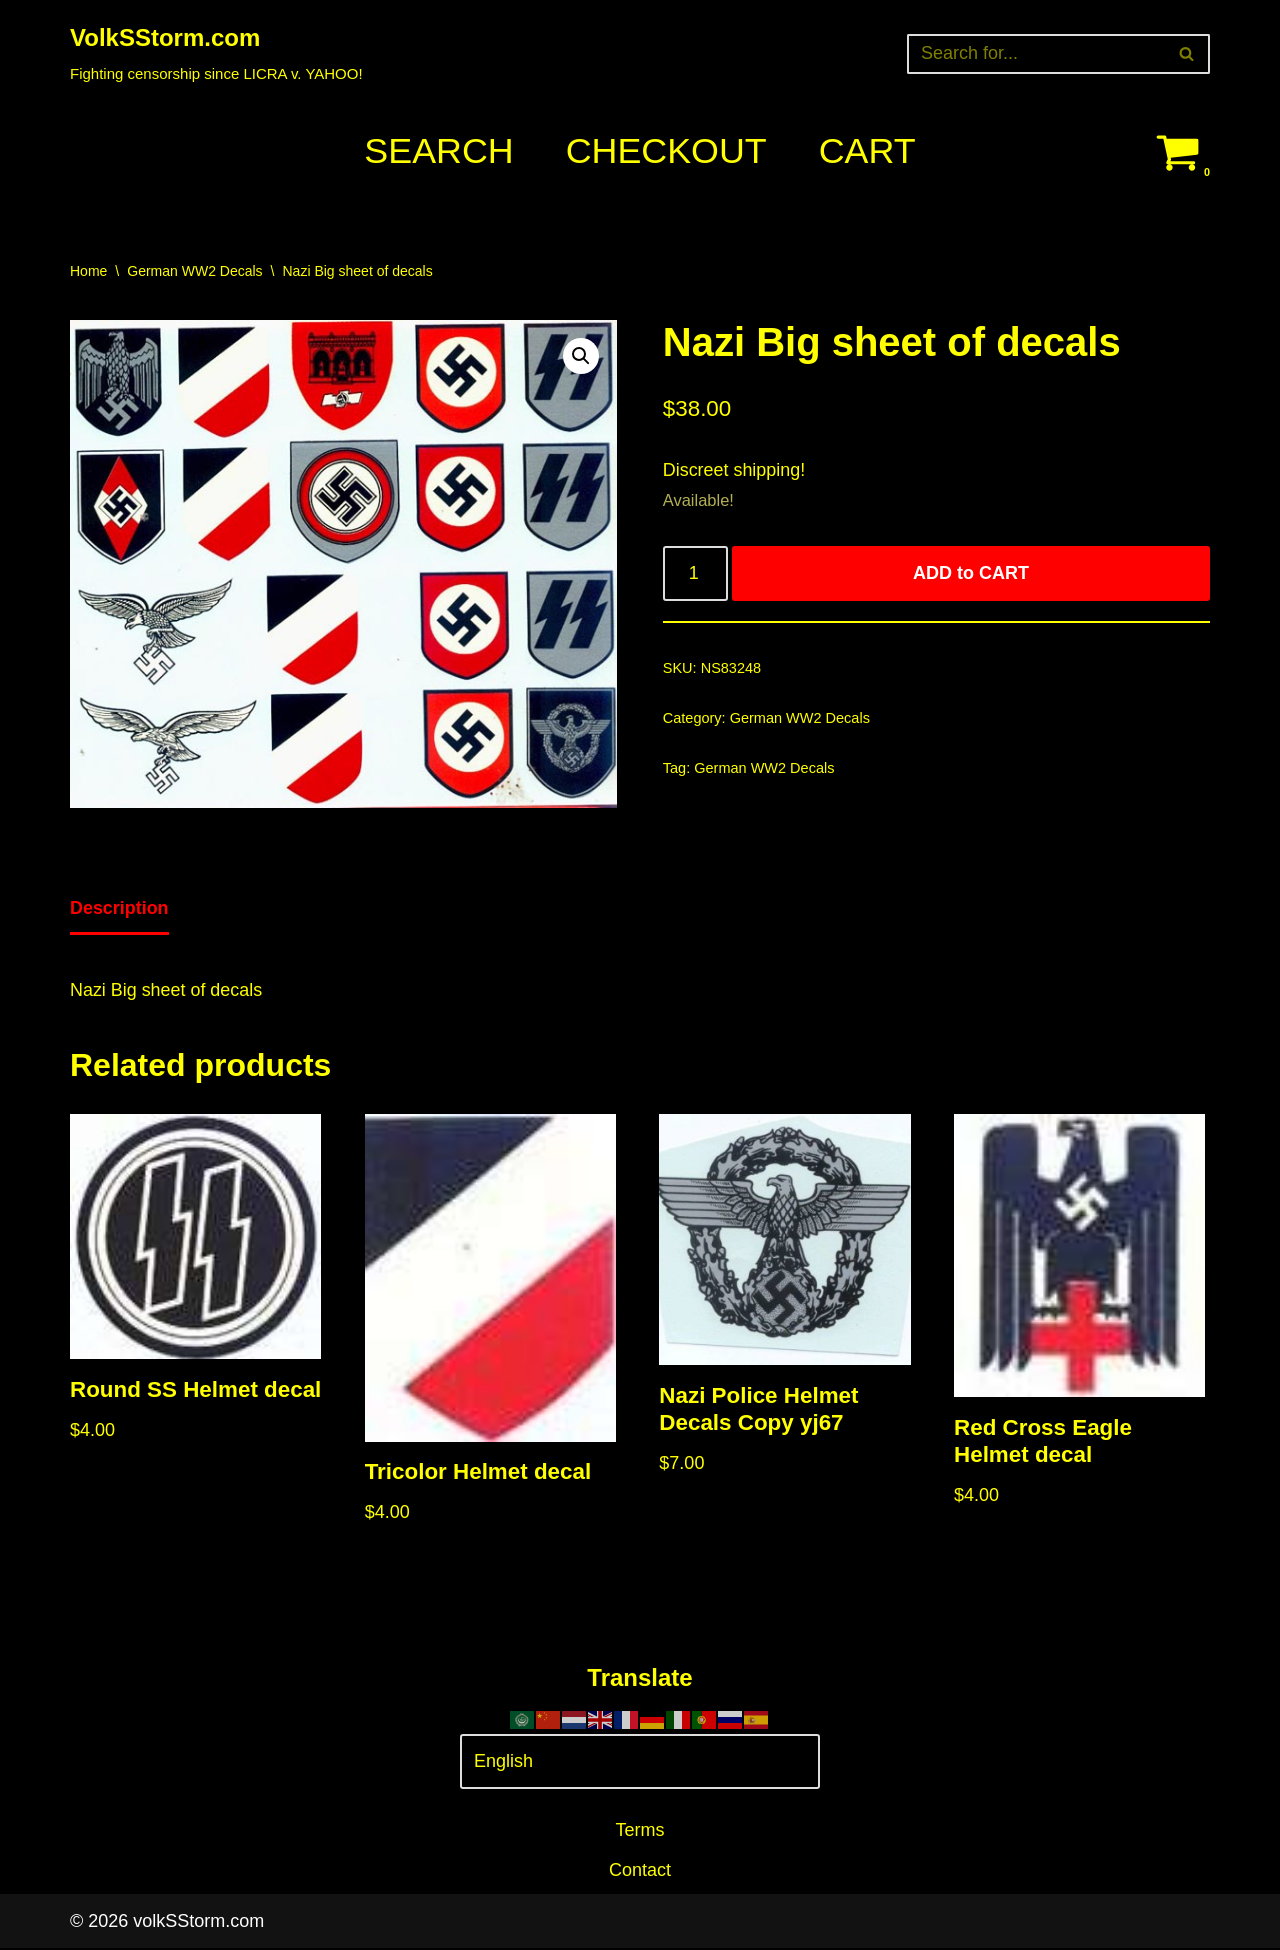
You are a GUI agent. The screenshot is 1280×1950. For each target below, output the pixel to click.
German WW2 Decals (194, 271)
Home (88, 271)
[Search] (1036, 54)
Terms (640, 1831)
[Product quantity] (695, 574)
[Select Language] (640, 1763)
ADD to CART (971, 574)
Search (438, 151)
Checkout (666, 151)
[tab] (119, 910)
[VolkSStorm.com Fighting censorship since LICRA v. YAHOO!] (216, 53)
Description (119, 908)
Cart (867, 151)
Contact (640, 1872)
